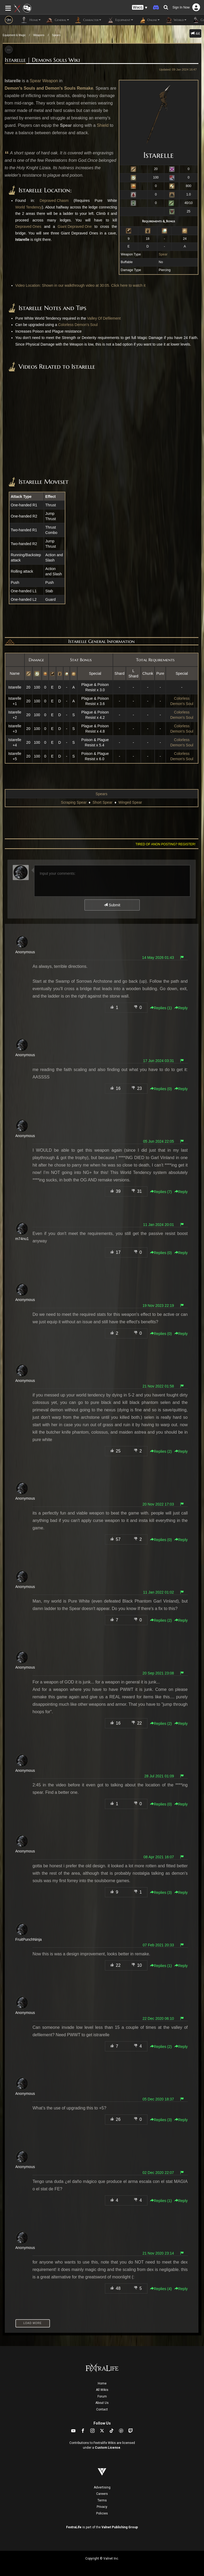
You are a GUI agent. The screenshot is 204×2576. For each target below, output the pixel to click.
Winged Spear (130, 802)
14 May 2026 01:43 (158, 957)
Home (102, 2383)
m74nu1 (22, 1239)
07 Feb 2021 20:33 (158, 1945)
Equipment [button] (120, 20)
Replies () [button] (161, 1008)
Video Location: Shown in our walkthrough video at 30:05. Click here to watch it (80, 285)
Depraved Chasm (54, 200)
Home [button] (31, 20)
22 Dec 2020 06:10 (158, 2018)
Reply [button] (181, 1008)
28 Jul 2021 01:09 (159, 1776)
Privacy (102, 2507)
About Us (102, 2403)
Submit (112, 905)
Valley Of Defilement (104, 318)
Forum (102, 2396)
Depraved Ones (28, 226)
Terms (102, 2500)
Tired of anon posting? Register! (165, 844)
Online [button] (149, 20)
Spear (163, 254)
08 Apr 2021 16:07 (158, 1857)
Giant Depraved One (75, 226)
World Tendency (28, 207)
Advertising (102, 2487)
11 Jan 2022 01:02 (158, 1592)
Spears (56, 35)
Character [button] (87, 20)
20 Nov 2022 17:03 (158, 1504)
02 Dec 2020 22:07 (158, 2172)
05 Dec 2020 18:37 (158, 2099)
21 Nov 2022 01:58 (158, 1386)
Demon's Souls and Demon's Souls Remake (49, 88)
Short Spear (103, 802)
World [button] (175, 20)
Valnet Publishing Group (119, 2527)
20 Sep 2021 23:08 (158, 1673)
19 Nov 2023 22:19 (158, 1305)
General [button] (57, 20)
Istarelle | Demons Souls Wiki (42, 59)
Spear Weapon (44, 81)
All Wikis (102, 2390)
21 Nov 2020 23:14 (158, 2253)
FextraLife (74, 2527)
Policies (102, 2513)
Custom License (107, 2447)
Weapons (38, 35)
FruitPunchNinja (28, 1939)
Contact (102, 2409)
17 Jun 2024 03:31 (158, 1061)
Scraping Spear (74, 802)
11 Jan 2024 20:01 (158, 1224)
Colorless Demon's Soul (78, 325)
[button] (139, 7)
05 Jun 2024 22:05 (158, 1141)
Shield (102, 125)
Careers (102, 2494)
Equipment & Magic (14, 35)
